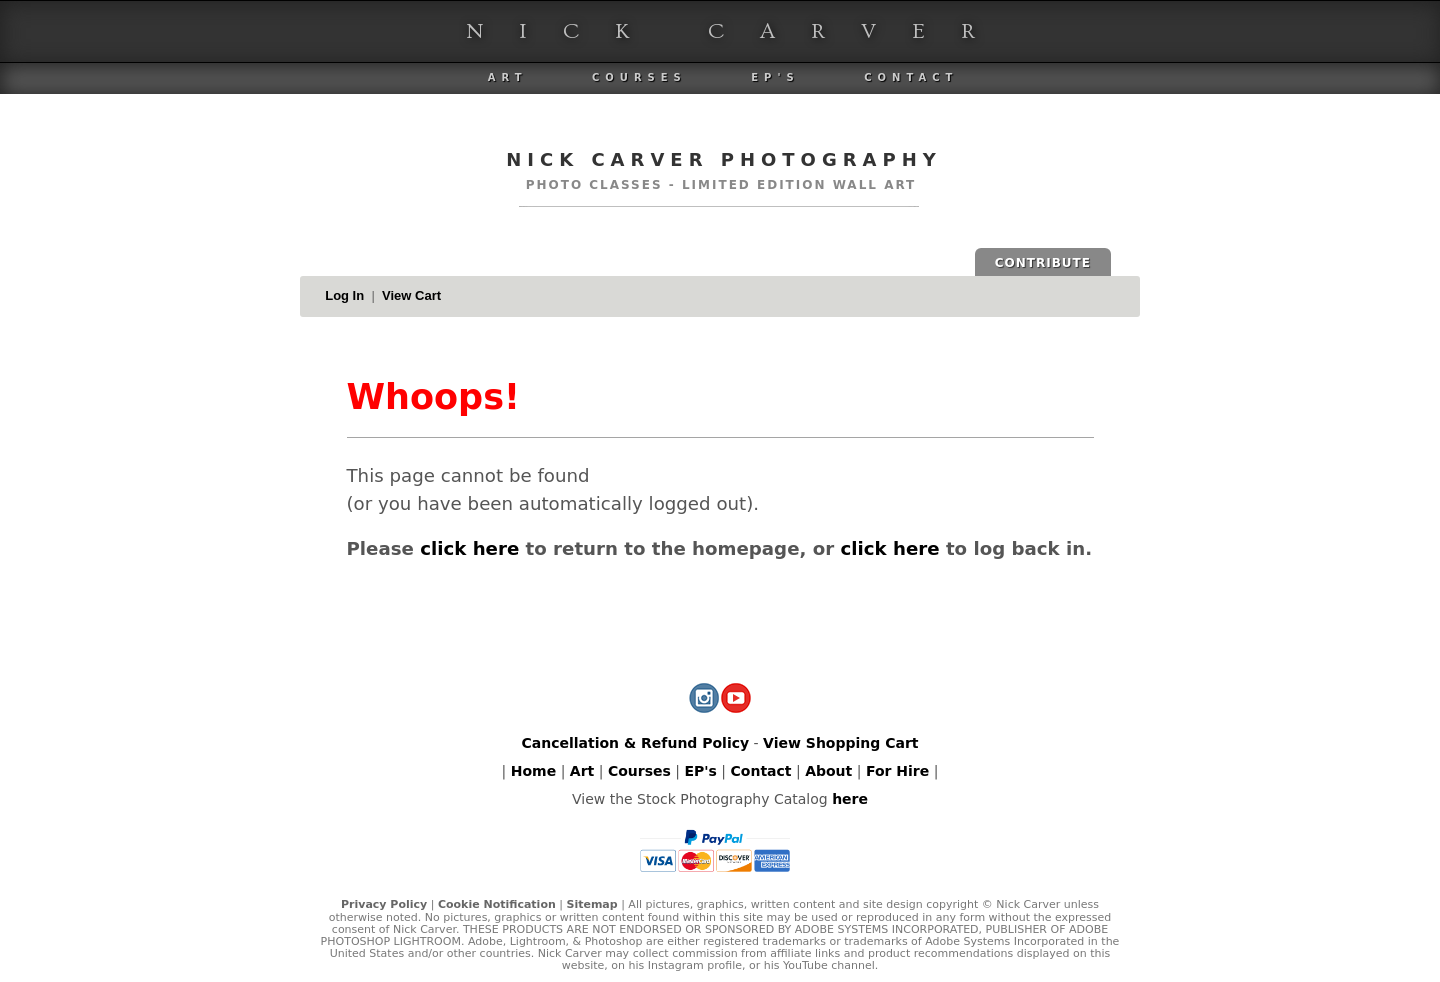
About (828, 771)
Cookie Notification (497, 904)
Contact (911, 77)
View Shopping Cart (840, 743)
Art (508, 77)
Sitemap (591, 904)
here (850, 799)
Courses (639, 77)
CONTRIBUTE (1043, 263)
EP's (775, 77)
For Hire (897, 771)
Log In (344, 295)
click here (469, 548)
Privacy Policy (384, 904)
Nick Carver (738, 31)
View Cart (411, 295)
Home (533, 771)
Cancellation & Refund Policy (635, 743)
